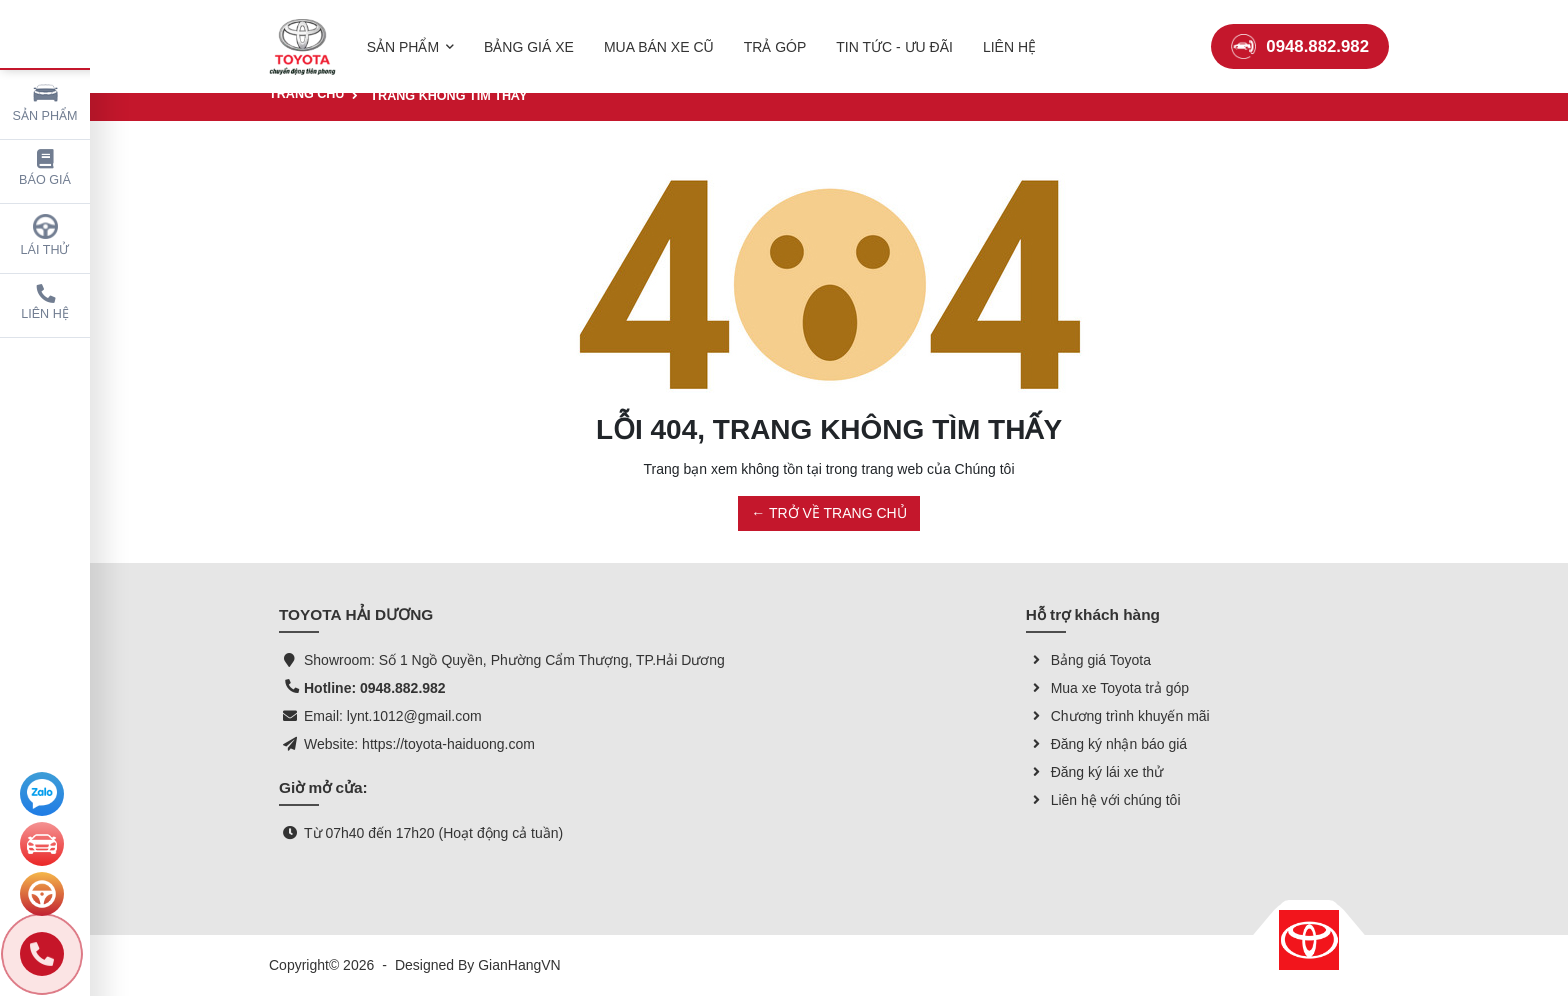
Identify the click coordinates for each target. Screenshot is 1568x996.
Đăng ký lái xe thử (1095, 772)
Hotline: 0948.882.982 (375, 688)
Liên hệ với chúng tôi (1103, 800)
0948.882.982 (1300, 34)
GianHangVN (519, 965)
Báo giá (45, 168)
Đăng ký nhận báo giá (1106, 744)
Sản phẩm (45, 101)
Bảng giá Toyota (1088, 660)
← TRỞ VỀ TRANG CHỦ (828, 513)
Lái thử (45, 235)
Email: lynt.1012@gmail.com (393, 716)
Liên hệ (45, 302)
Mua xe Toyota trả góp (1107, 688)
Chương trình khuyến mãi (1118, 716)
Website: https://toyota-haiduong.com (419, 744)
